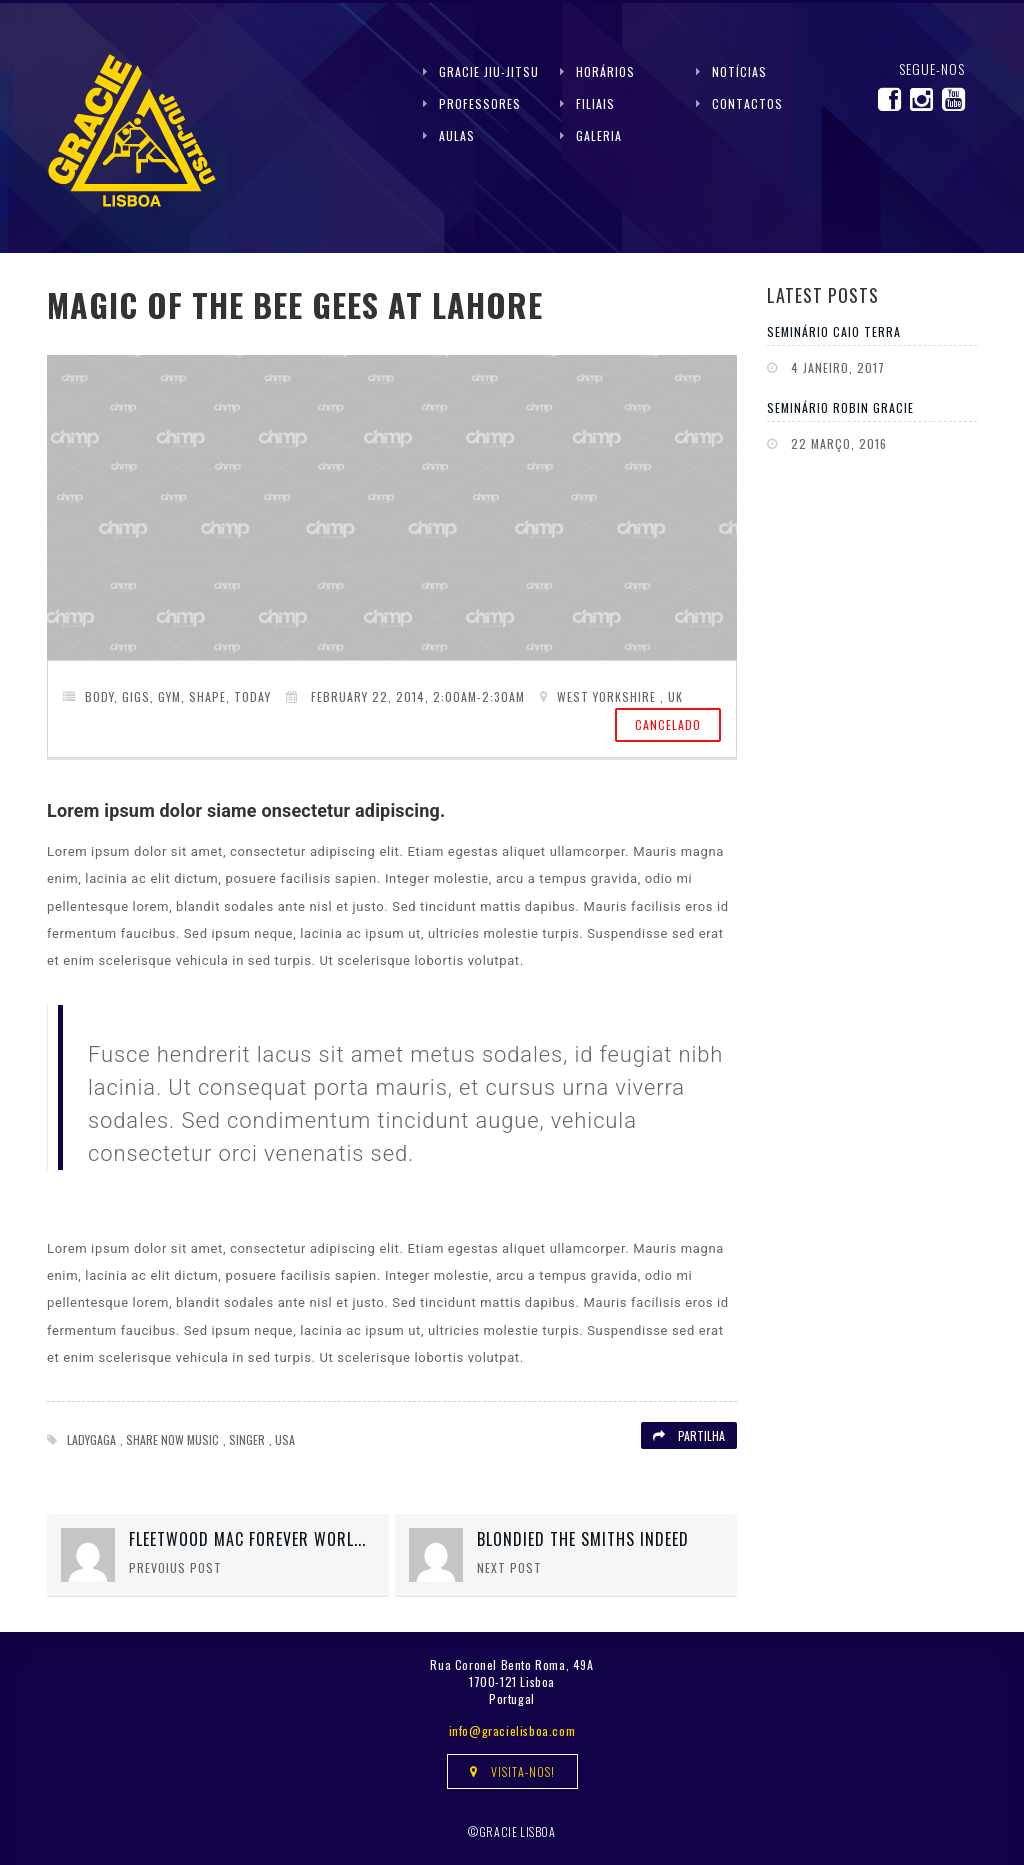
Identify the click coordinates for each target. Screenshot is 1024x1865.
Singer (247, 1439)
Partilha (689, 1435)
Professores (480, 103)
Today (252, 696)
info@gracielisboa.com (512, 1730)
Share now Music (172, 1439)
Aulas (457, 135)
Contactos (747, 103)
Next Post (509, 1567)
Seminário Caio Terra (834, 331)
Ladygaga (91, 1439)
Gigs (136, 696)
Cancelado (668, 724)
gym (169, 696)
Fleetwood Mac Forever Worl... (247, 1539)
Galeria (599, 135)
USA (285, 1439)
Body (99, 696)
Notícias (739, 71)
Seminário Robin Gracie (840, 407)
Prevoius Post (175, 1567)
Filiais (595, 103)
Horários (605, 71)
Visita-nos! (512, 1771)
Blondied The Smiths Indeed (583, 1539)
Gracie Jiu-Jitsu (489, 71)
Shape (207, 696)
